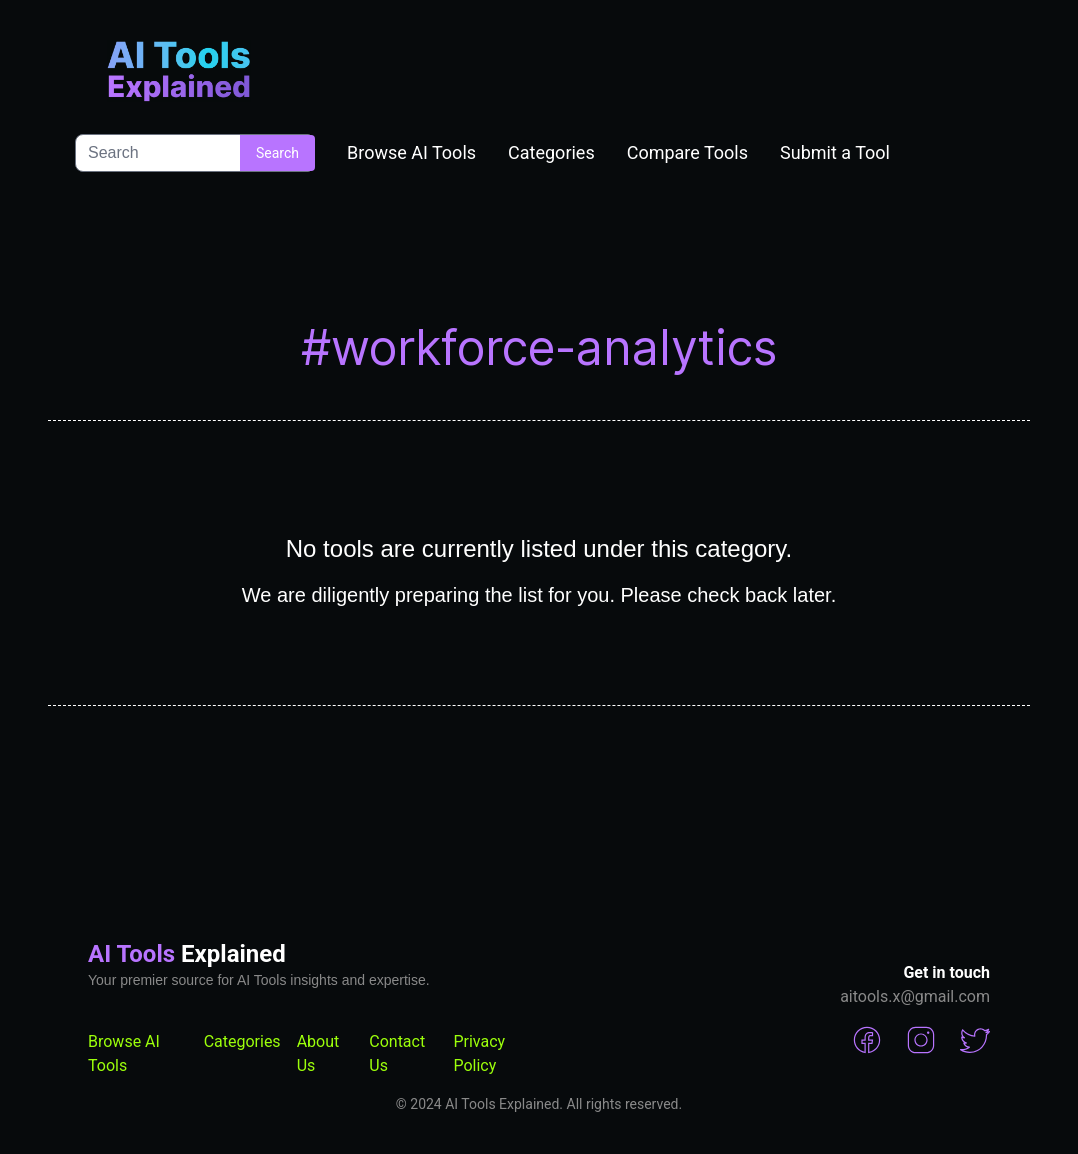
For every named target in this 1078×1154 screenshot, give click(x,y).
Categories (551, 152)
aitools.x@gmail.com (915, 996)
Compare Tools (687, 152)
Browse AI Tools (411, 152)
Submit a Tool (835, 152)
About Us (318, 1053)
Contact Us (397, 1053)
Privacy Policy (479, 1053)
